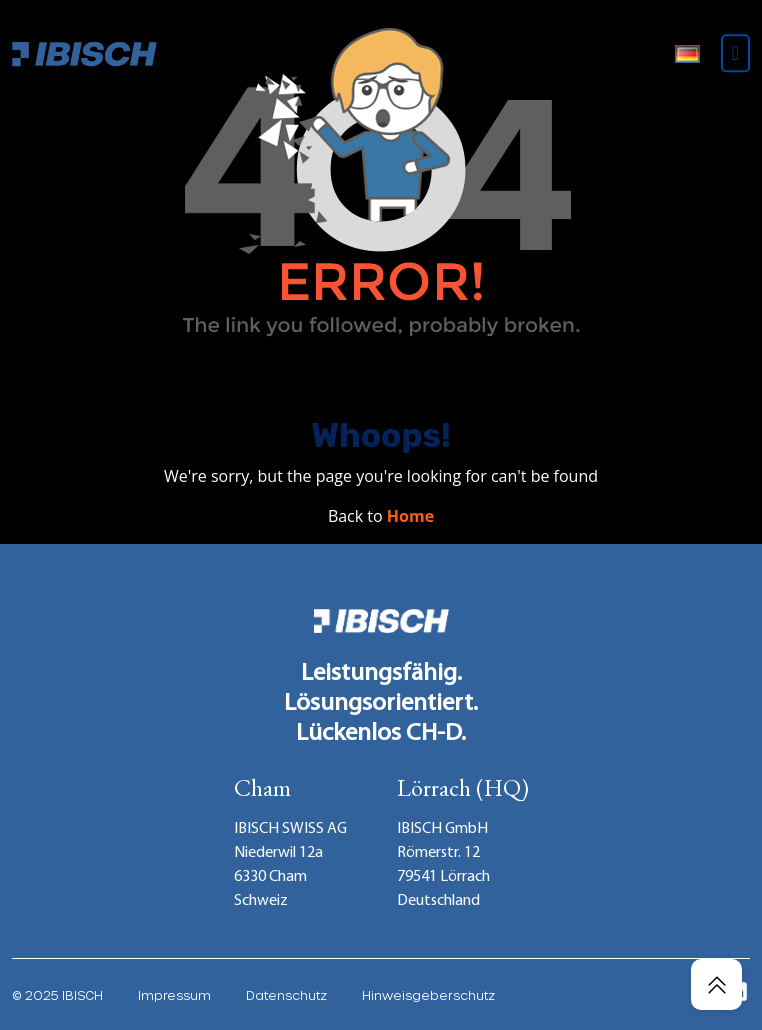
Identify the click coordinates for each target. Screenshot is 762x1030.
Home (410, 516)
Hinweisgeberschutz (428, 995)
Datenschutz (286, 995)
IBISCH (82, 995)
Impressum (174, 995)
